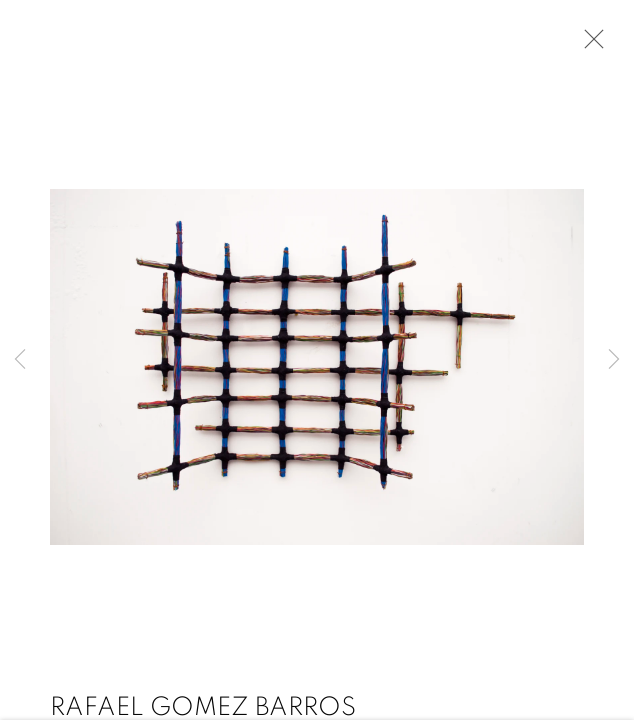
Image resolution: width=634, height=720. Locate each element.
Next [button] (614, 360)
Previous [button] (20, 360)
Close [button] (589, 45)
